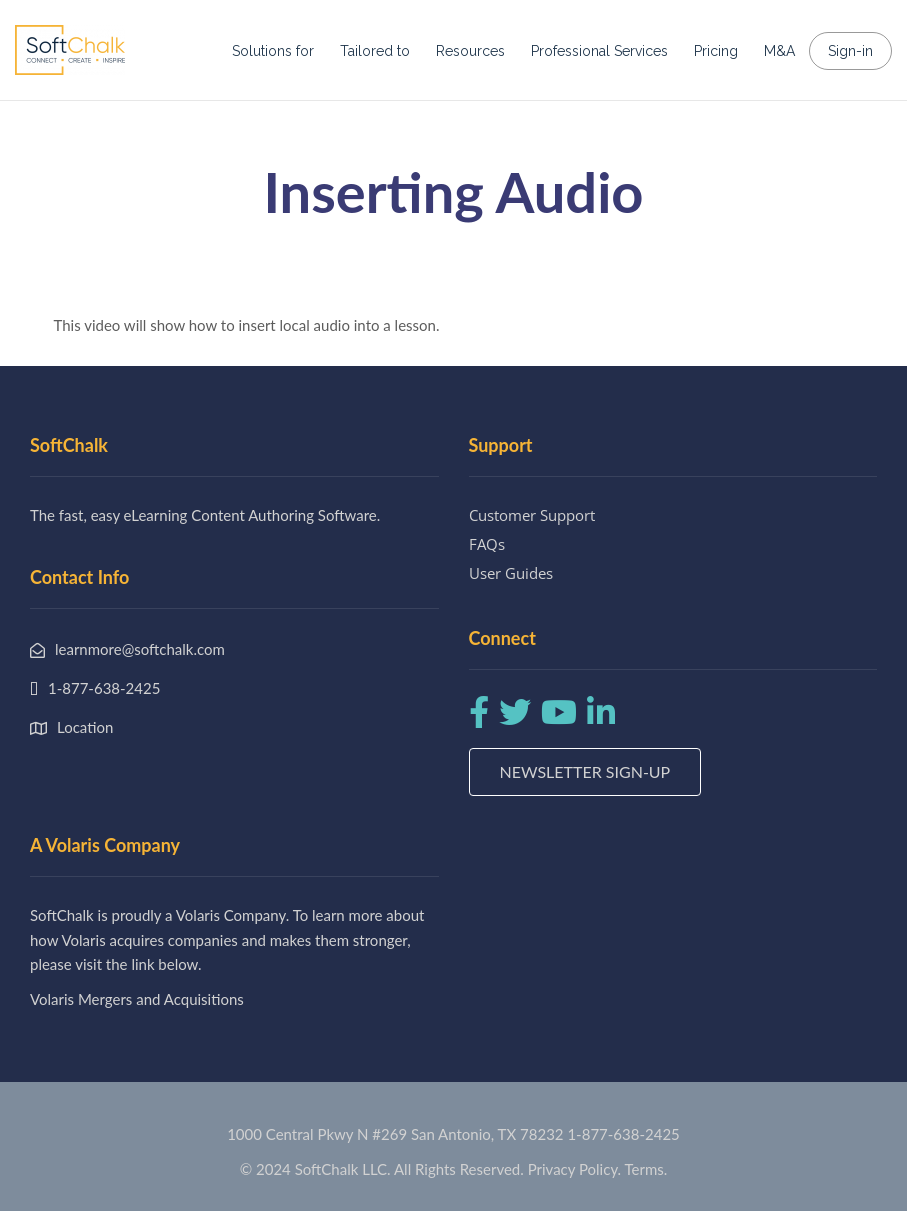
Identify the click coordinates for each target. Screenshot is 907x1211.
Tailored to (375, 51)
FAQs (487, 544)
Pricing (716, 51)
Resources (470, 51)
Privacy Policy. (575, 1169)
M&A (779, 51)
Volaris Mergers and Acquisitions (137, 999)
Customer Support (532, 515)
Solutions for (273, 51)
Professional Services (599, 51)
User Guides (511, 573)
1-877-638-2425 (623, 1134)
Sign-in (850, 51)
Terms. (646, 1169)
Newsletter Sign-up (585, 771)
